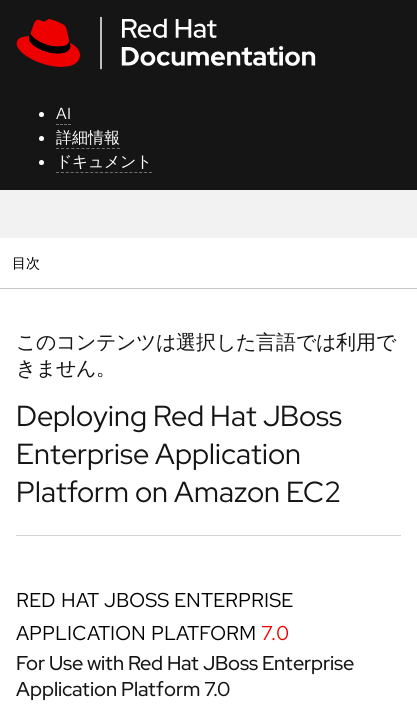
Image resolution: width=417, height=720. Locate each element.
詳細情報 (88, 137)
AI (63, 113)
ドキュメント (104, 161)
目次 (28, 262)
